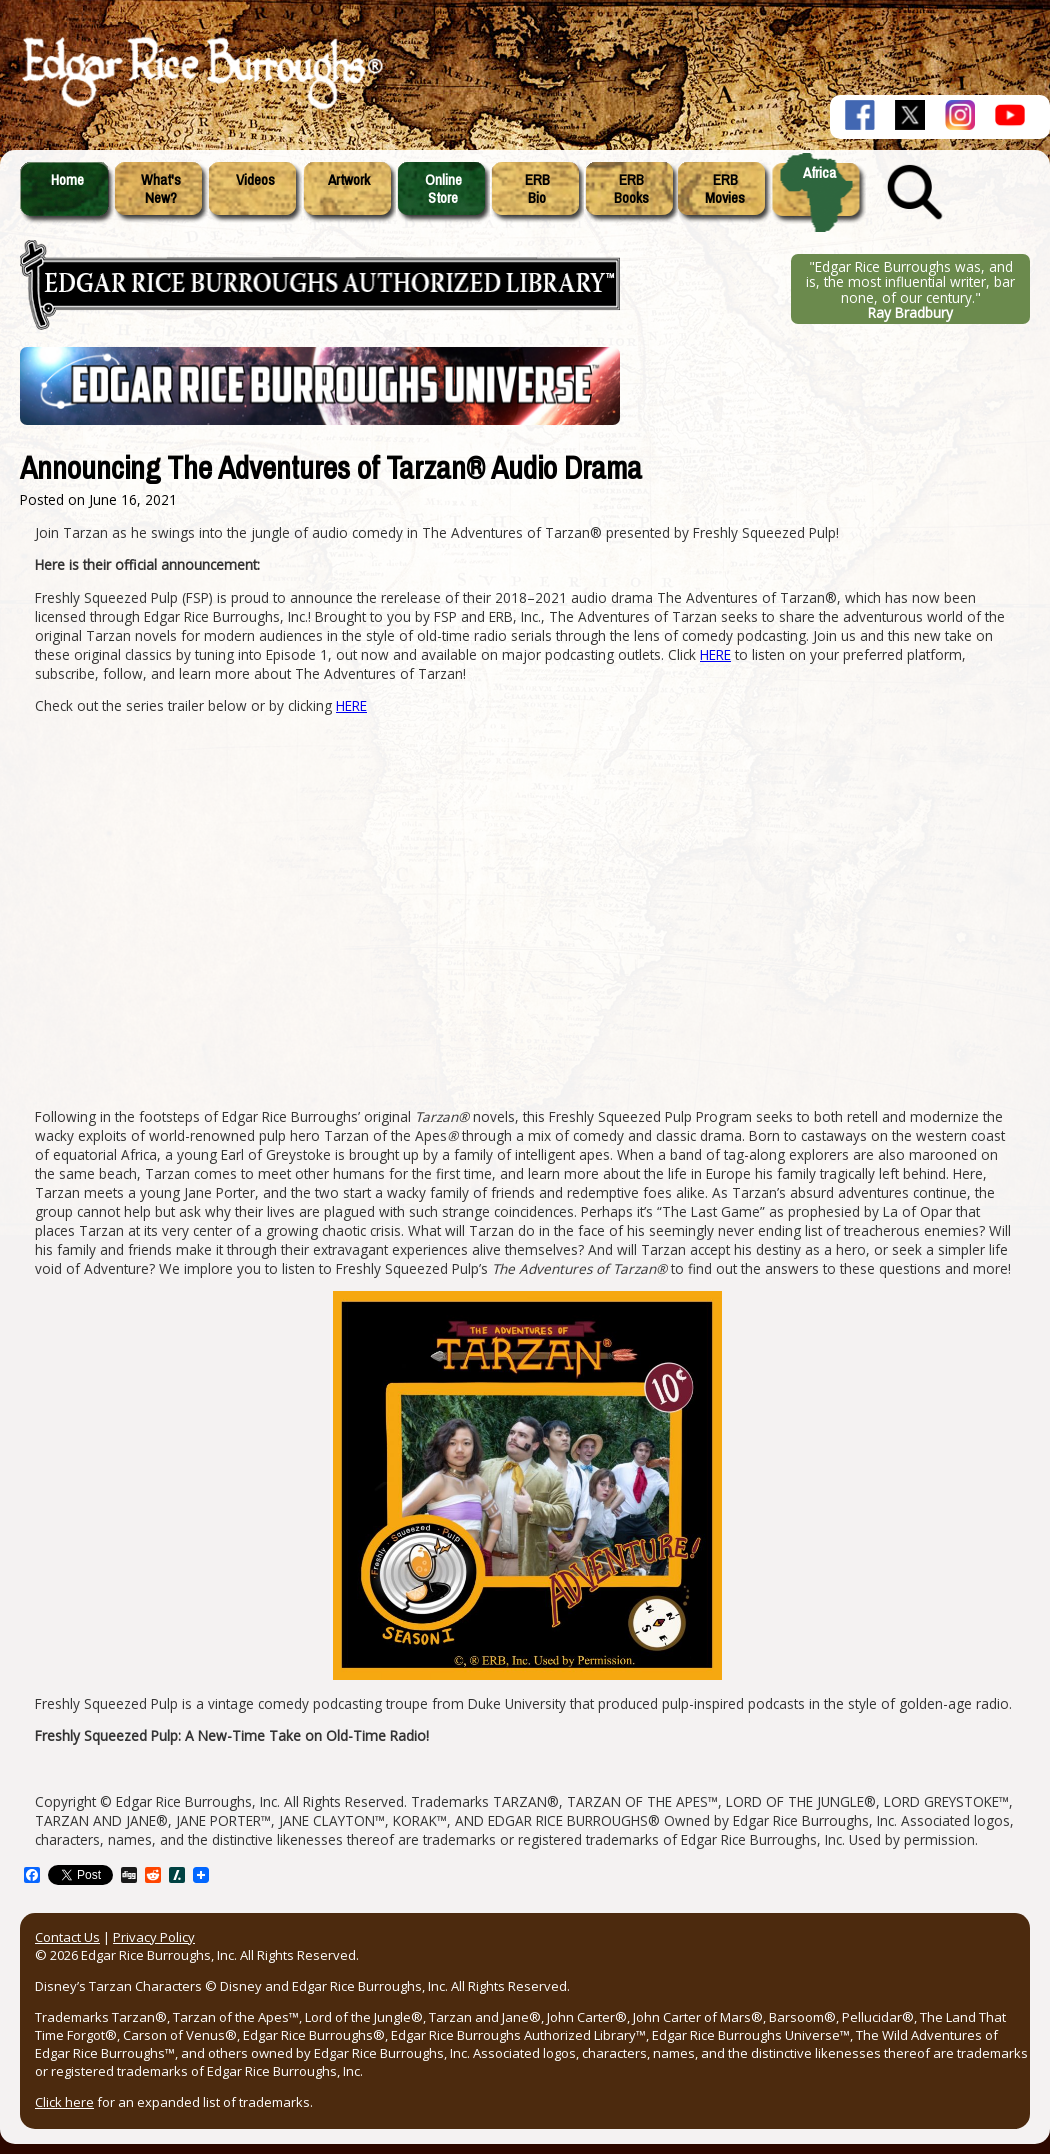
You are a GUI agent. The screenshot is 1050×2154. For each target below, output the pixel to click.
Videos (255, 180)
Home (67, 180)
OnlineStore (443, 189)
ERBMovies (725, 189)
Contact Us (67, 1937)
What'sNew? (161, 189)
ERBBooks (631, 189)
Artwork (349, 180)
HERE (715, 654)
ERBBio (537, 189)
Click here (64, 2102)
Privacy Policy (154, 1937)
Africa (819, 173)
